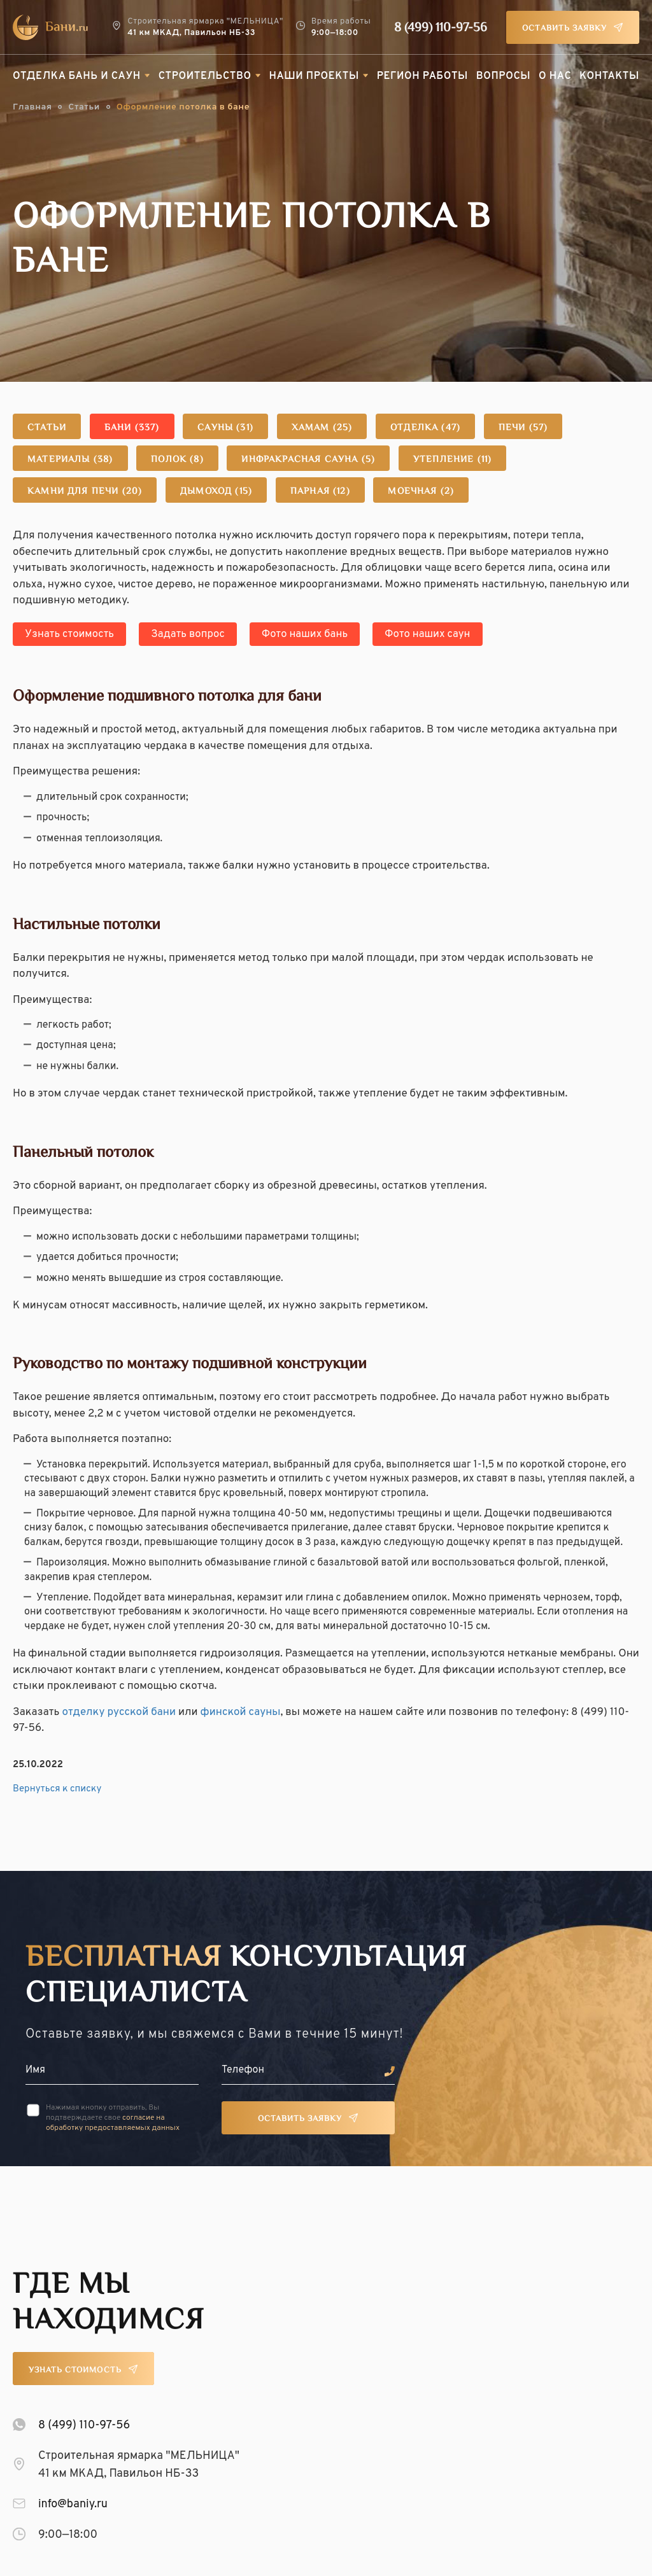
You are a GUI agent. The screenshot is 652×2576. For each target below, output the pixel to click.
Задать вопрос (192, 634)
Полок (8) (183, 459)
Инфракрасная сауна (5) (319, 459)
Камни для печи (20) (87, 491)
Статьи (83, 107)
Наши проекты (314, 76)
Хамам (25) (334, 428)
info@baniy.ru (73, 2503)
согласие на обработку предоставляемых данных (113, 2122)
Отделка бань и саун (77, 76)
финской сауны (241, 1712)
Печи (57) (543, 428)
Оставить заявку (564, 28)
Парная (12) (331, 491)
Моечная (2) (436, 491)
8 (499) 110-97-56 (440, 28)
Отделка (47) (441, 428)
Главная (32, 107)
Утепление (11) (469, 459)
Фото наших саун (437, 634)
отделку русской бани (119, 1712)
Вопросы (503, 76)
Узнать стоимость (71, 634)
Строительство (205, 76)
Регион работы (422, 76)
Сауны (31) (233, 428)
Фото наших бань (312, 634)
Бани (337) (137, 428)
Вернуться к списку (57, 1788)
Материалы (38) (72, 459)
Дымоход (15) (222, 491)
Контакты (609, 76)
